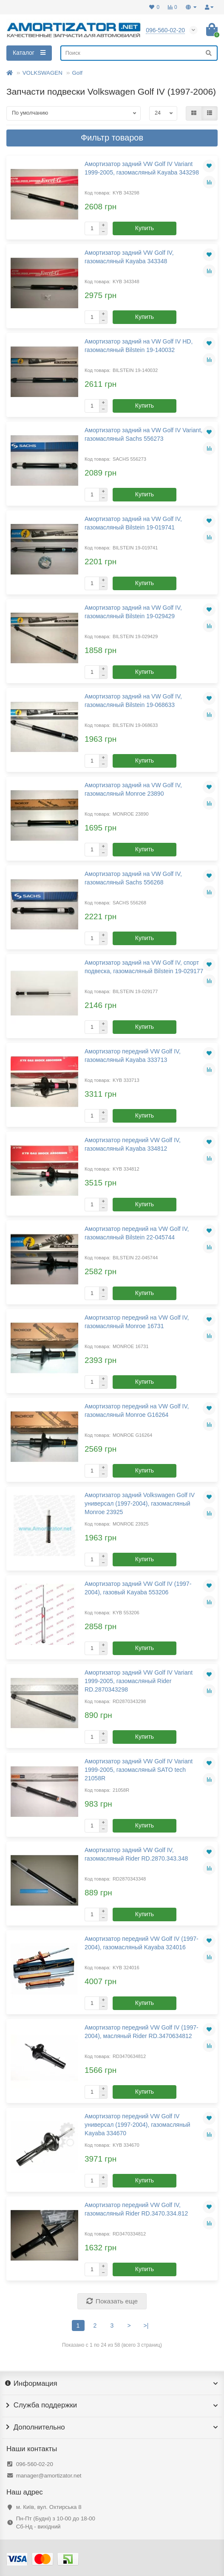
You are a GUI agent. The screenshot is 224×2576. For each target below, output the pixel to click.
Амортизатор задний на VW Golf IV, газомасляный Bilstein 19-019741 (133, 523)
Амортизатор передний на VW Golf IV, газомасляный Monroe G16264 (137, 1410)
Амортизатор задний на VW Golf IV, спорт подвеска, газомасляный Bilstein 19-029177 (144, 966)
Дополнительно (112, 2427)
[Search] (139, 53)
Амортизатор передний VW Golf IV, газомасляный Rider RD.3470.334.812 (136, 2209)
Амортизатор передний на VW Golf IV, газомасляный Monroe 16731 (137, 1321)
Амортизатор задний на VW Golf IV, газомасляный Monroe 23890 (133, 789)
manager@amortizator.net (49, 2475)
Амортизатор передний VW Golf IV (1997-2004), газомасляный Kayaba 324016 (141, 1943)
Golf (77, 73)
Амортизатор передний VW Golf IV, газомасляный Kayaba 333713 (133, 1055)
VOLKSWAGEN (42, 73)
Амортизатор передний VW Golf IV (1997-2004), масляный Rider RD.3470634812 (141, 2031)
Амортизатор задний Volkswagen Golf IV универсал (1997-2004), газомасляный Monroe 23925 (140, 1503)
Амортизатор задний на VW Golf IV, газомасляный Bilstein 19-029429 (133, 611)
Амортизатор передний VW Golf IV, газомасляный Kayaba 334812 (133, 1144)
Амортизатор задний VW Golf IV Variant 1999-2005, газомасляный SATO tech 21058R (139, 1770)
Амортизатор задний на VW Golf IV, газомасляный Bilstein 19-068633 (133, 700)
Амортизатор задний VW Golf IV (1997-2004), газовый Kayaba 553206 (138, 1588)
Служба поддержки (112, 2405)
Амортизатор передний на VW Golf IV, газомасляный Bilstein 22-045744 (137, 1233)
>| (146, 2325)
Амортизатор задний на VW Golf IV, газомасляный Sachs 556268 (133, 878)
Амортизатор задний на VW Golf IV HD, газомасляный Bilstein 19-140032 (139, 345)
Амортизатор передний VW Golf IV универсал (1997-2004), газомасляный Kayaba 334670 (137, 2125)
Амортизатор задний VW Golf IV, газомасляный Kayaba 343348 (129, 257)
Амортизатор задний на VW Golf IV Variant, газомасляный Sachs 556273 (143, 434)
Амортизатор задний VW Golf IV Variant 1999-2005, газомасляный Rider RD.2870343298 (139, 1681)
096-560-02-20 (34, 2464)
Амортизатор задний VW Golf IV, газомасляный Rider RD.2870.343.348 (136, 1854)
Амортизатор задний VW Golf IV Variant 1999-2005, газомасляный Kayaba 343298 (142, 168)
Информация (112, 2383)
